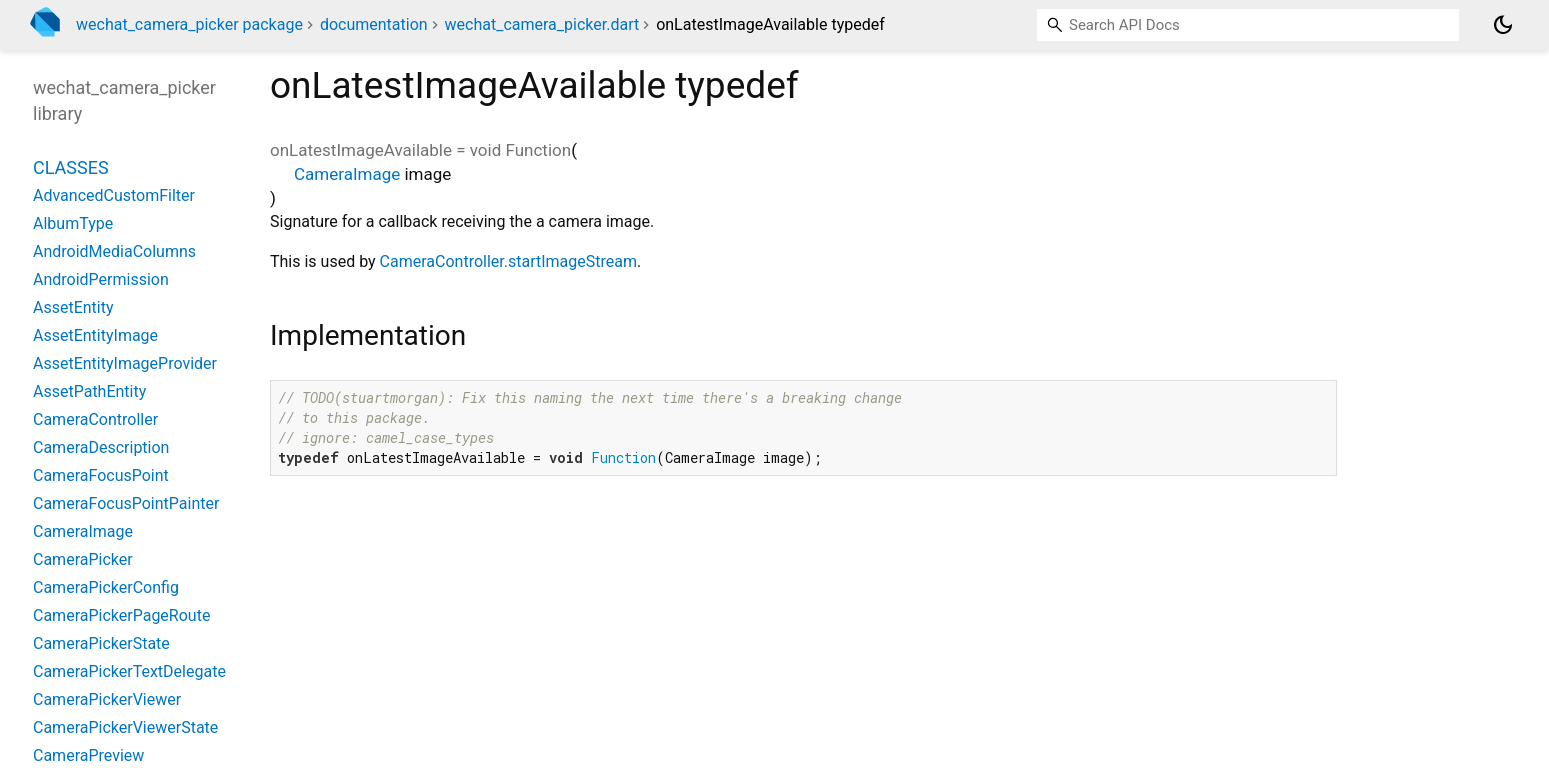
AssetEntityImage (95, 335)
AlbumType (73, 223)
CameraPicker (83, 559)
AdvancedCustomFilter (114, 195)
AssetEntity (73, 307)
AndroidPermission (101, 279)
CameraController (95, 419)
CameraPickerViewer (107, 699)
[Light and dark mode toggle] (1503, 25)
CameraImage (347, 174)
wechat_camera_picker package (189, 24)
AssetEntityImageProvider (125, 363)
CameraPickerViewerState (125, 727)
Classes (71, 167)
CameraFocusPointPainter (126, 503)
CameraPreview (88, 755)
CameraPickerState (101, 643)
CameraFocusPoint (101, 475)
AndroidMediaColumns (114, 251)
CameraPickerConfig (106, 587)
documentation (374, 24)
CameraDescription (101, 447)
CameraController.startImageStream (508, 261)
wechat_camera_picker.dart (542, 24)
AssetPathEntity (89, 391)
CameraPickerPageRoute (121, 615)
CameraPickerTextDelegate (129, 671)
